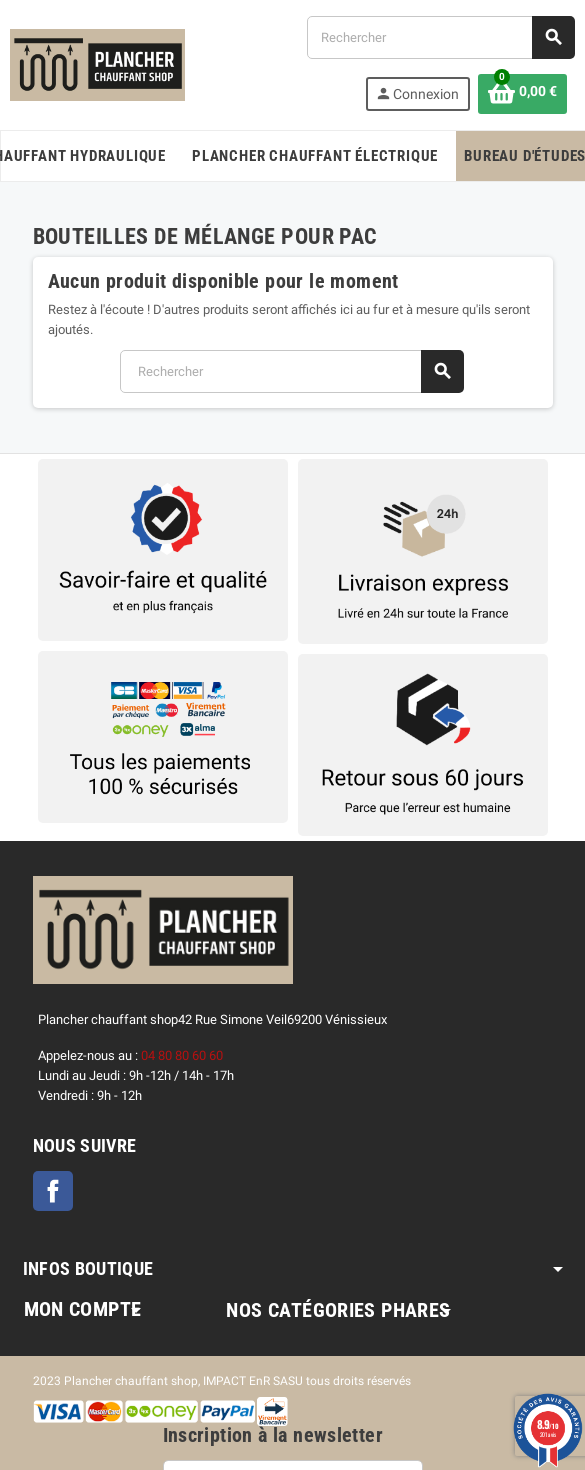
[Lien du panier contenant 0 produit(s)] (522, 94)
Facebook (53, 1191)
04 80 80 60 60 (182, 1055)
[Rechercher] (440, 37)
